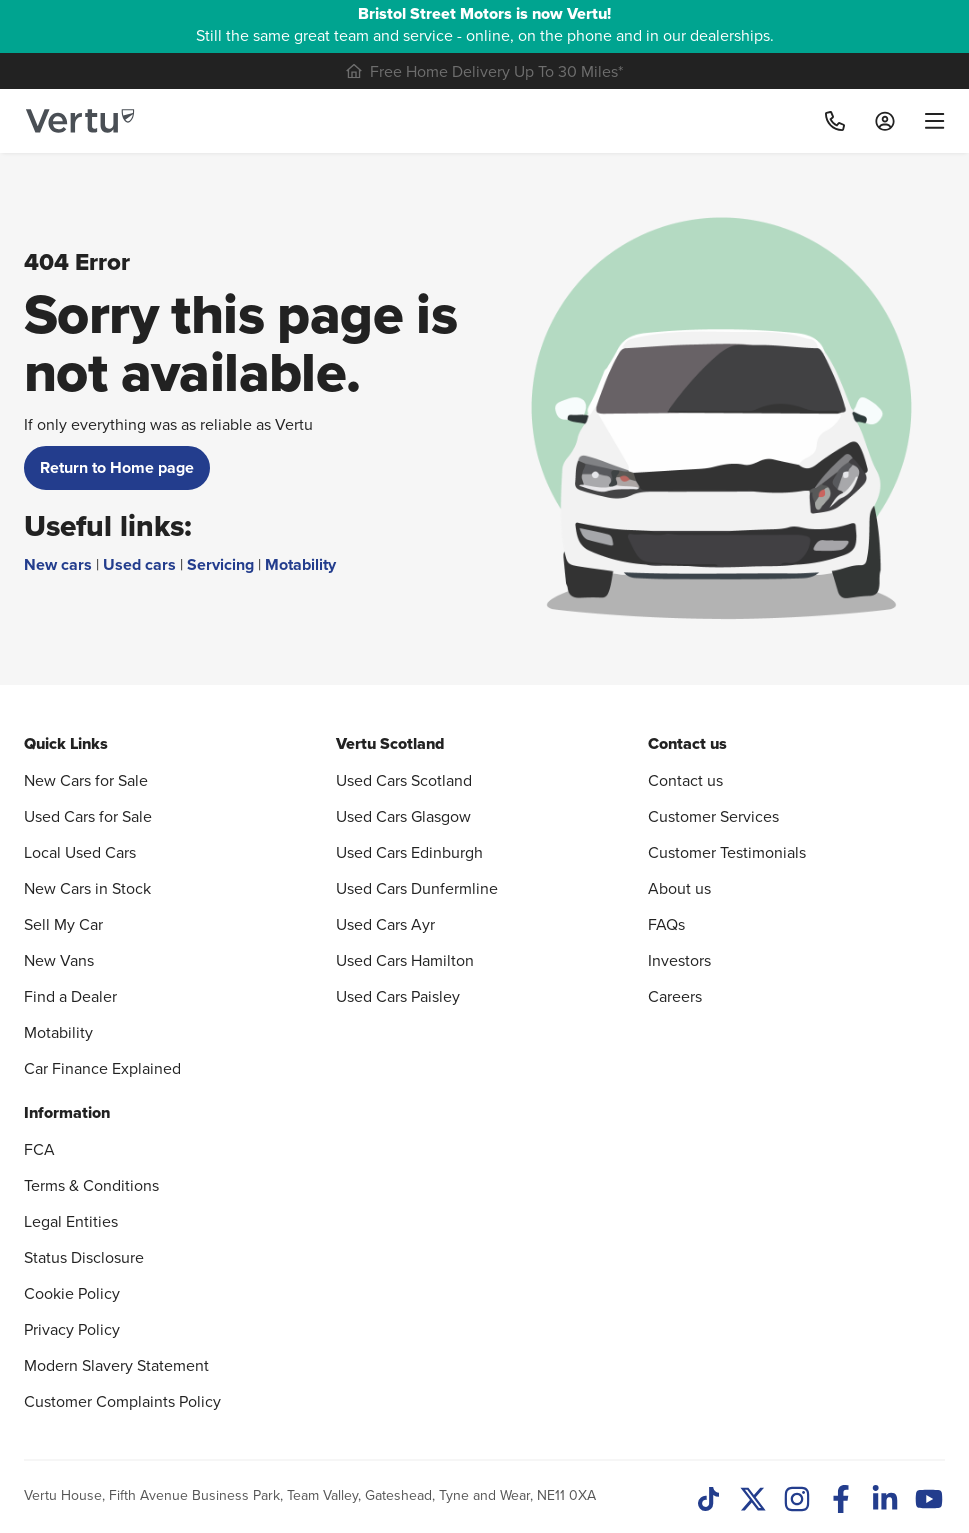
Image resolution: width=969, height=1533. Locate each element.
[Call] (835, 121)
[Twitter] (753, 1501)
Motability (300, 564)
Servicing (220, 564)
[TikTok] (709, 1501)
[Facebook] (841, 1501)
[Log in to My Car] (885, 121)
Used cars (139, 564)
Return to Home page (117, 467)
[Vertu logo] (80, 121)
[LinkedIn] (885, 1501)
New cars (58, 564)
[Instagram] (797, 1501)
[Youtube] (929, 1501)
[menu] (927, 121)
